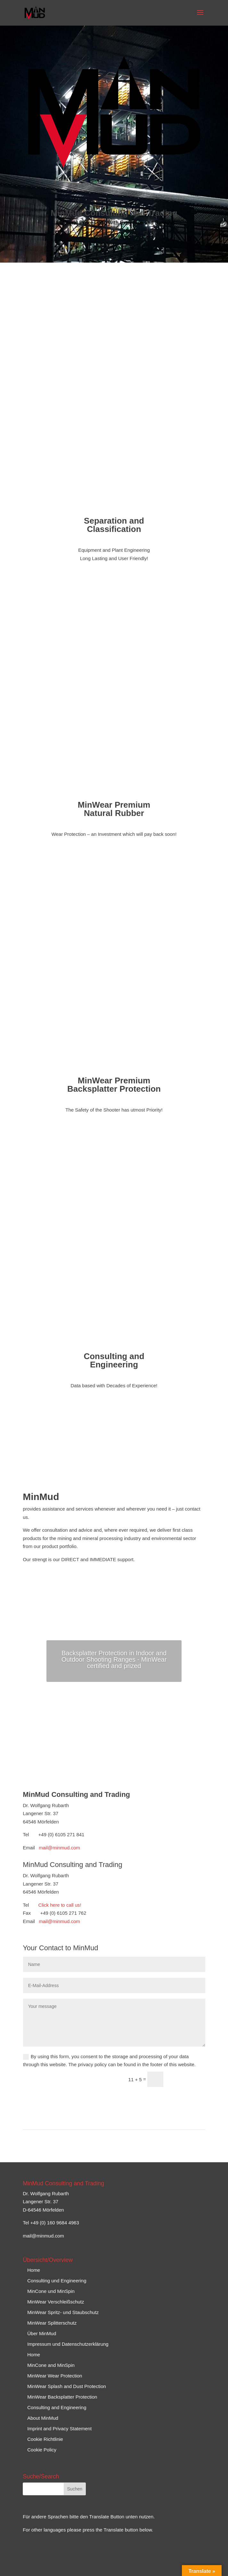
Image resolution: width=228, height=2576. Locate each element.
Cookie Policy (41, 2449)
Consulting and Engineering (56, 2407)
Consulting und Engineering (56, 2280)
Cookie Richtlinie (45, 2439)
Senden (187, 2079)
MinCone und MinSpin (51, 2291)
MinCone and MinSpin (51, 2365)
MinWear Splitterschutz (52, 2323)
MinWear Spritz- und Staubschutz (63, 2312)
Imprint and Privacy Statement (59, 2428)
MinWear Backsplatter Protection (62, 2397)
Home (33, 2270)
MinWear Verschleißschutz (55, 2301)
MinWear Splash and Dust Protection (66, 2386)
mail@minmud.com (59, 1847)
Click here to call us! (59, 1905)
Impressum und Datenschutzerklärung (67, 2344)
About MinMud (42, 2418)
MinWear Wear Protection (54, 2375)
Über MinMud (41, 2333)
